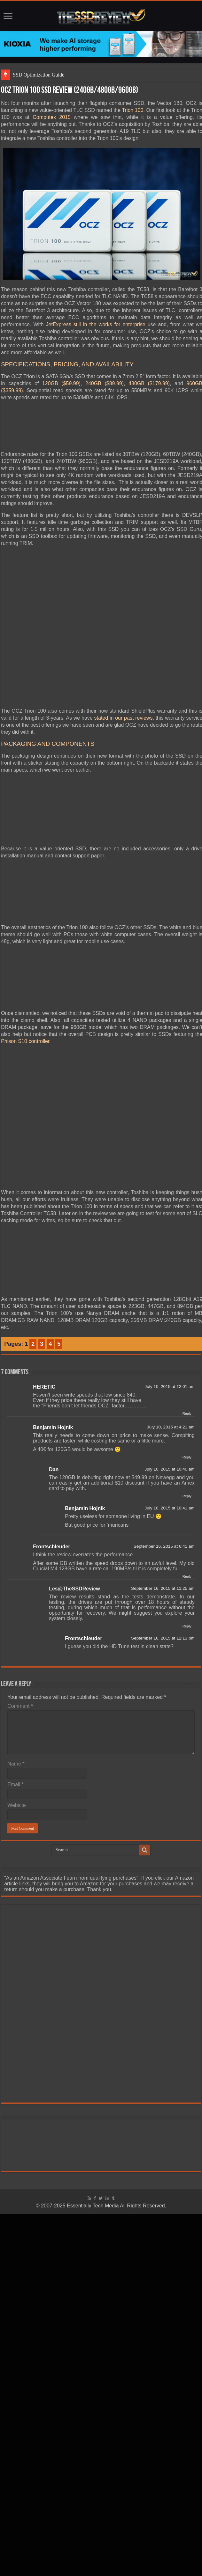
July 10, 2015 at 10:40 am (169, 1469)
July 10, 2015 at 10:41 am (169, 1508)
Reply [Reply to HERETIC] (187, 1413)
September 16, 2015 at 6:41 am (164, 1546)
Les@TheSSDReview (74, 1588)
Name (15, 1763)
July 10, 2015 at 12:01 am (169, 1386)
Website (16, 1805)
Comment (20, 1706)
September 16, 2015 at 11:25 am (163, 1588)
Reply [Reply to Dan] (187, 1496)
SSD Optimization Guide (38, 74)
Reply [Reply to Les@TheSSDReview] (187, 1626)
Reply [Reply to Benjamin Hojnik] (187, 1457)
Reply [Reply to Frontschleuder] (187, 1576)
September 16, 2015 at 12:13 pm (163, 1638)
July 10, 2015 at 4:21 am (171, 1427)
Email (15, 1784)
